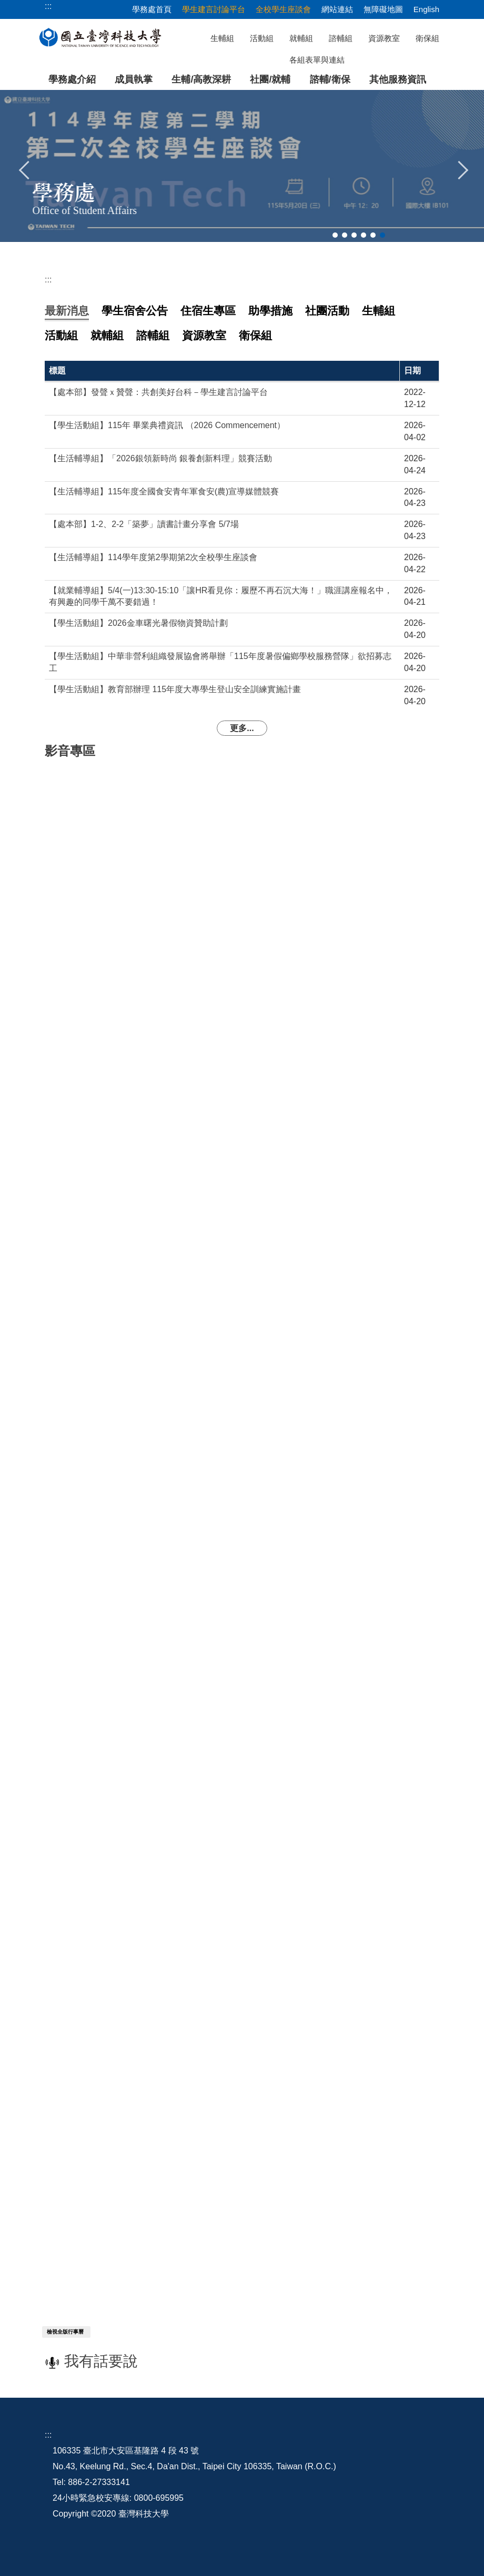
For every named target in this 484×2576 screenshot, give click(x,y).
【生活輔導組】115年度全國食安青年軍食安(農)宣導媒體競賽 (164, 491)
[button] (25, 169)
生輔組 (222, 38)
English (426, 9)
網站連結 (337, 9)
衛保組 (427, 38)
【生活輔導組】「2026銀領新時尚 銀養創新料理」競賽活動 (160, 458)
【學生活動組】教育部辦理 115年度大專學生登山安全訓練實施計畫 (175, 689)
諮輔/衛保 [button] (330, 79)
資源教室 (384, 38)
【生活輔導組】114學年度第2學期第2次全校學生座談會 (153, 557)
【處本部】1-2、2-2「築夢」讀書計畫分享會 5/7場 (144, 524)
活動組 (262, 38)
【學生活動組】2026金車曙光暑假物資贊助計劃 (138, 622)
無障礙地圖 (383, 9)
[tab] (335, 235)
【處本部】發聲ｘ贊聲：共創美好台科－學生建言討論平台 (158, 392)
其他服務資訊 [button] (397, 79)
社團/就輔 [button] (270, 79)
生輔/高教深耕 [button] (201, 79)
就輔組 (301, 38)
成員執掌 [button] (134, 79)
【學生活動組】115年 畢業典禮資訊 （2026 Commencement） (167, 425)
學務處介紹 (72, 79)
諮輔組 (340, 38)
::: (48, 279)
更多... (242, 728)
